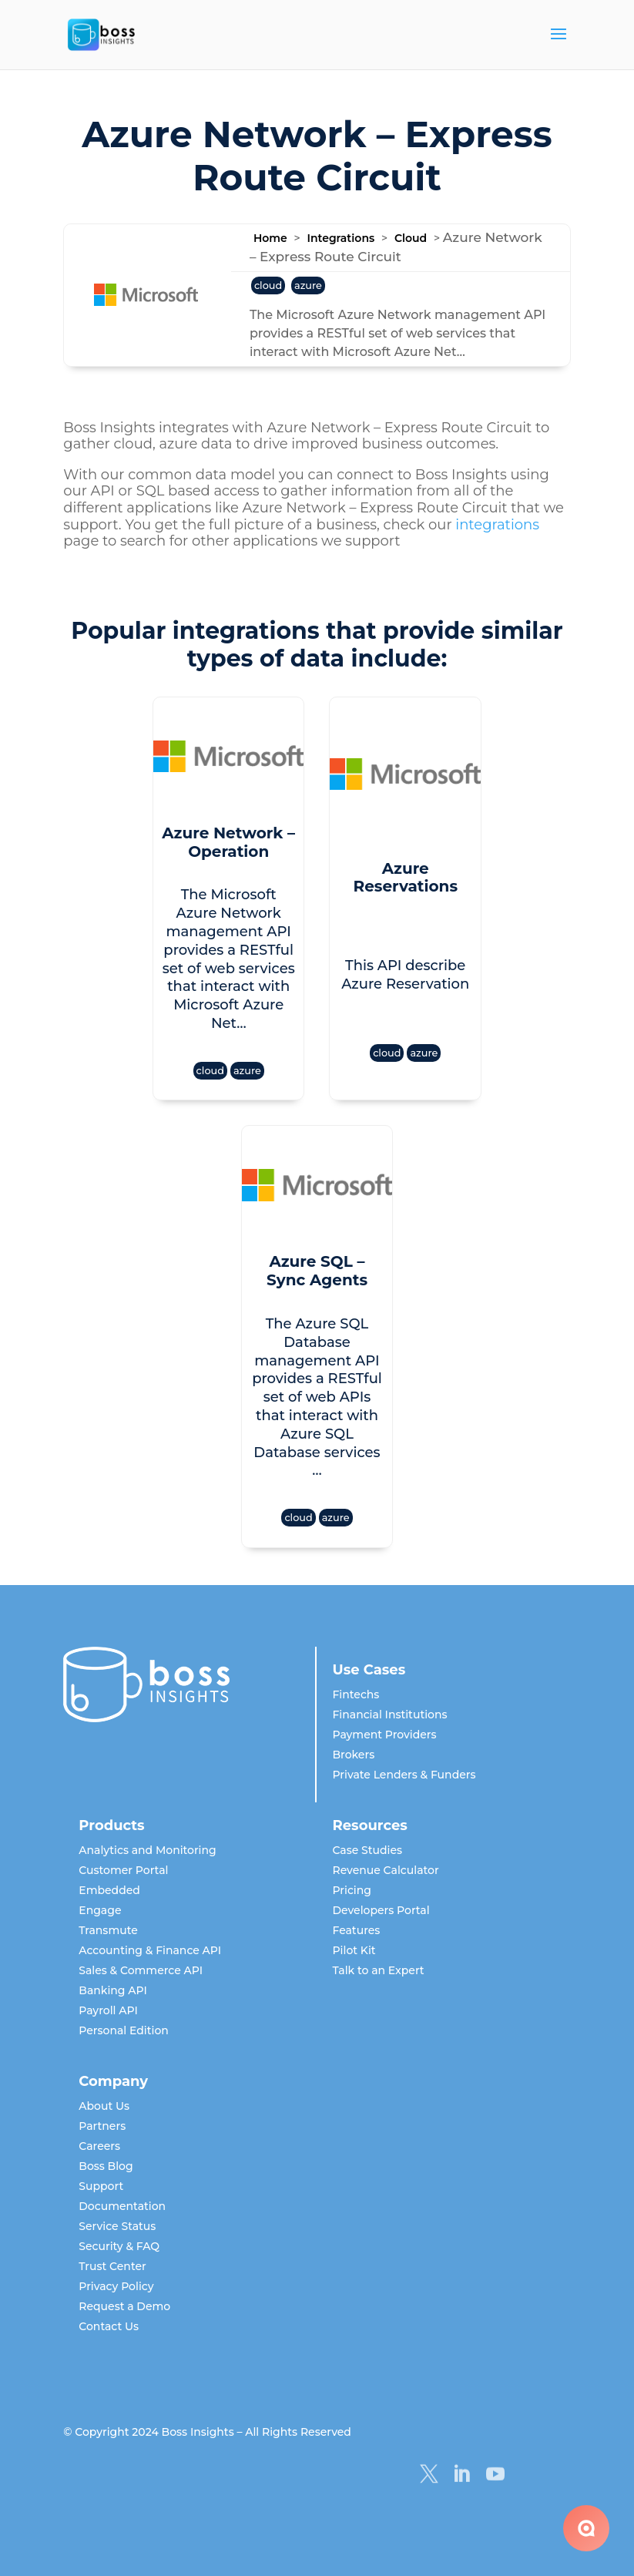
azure (308, 285)
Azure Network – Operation (228, 842)
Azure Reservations (405, 877)
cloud (268, 285)
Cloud (410, 238)
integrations (497, 524)
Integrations (340, 238)
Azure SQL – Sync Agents (317, 1270)
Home (270, 238)
